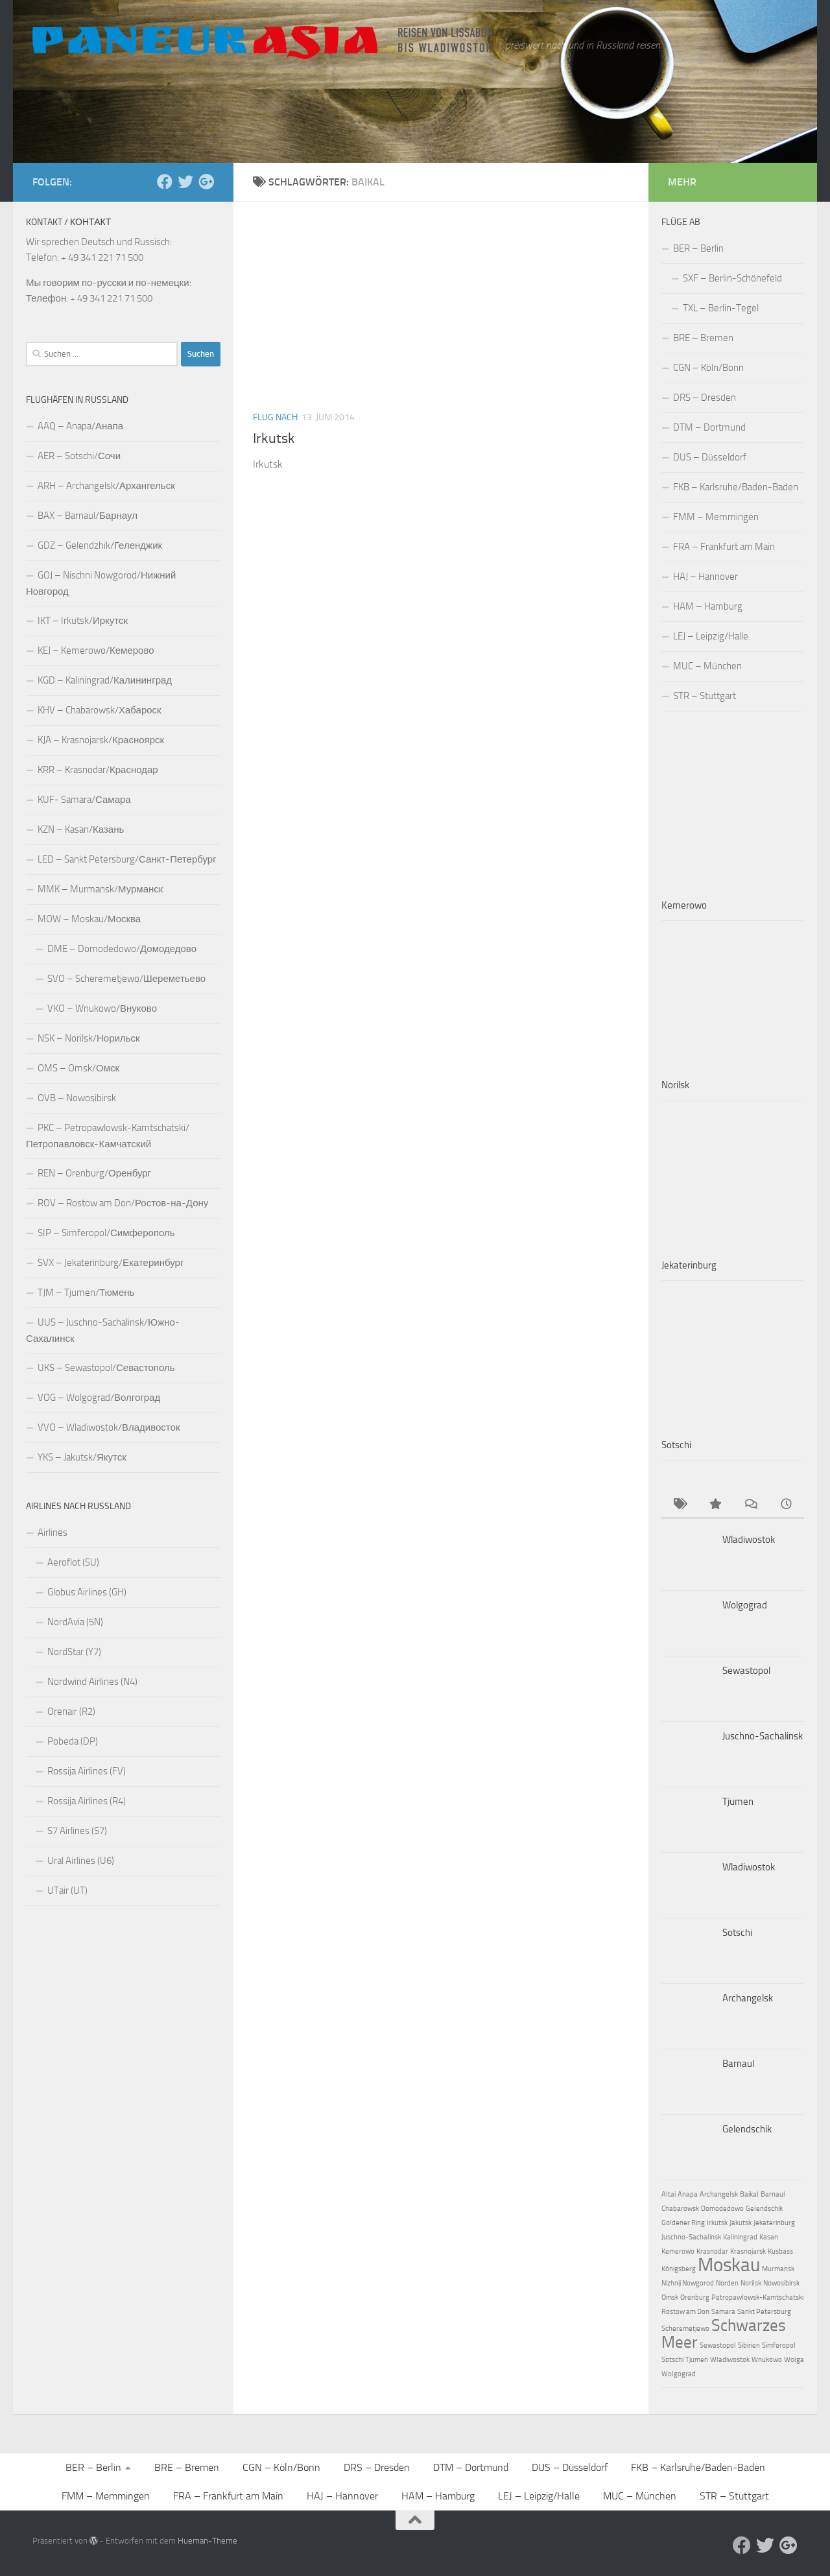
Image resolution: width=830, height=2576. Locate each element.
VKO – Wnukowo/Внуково (102, 1008)
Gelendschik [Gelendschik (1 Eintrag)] (764, 2208)
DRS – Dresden (704, 397)
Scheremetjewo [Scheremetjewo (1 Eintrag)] (685, 2328)
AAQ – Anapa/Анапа (80, 426)
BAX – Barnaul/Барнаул (87, 515)
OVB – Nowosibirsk (77, 1098)
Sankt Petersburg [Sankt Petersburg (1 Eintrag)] (764, 2312)
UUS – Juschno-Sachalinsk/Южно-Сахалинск (103, 1330)
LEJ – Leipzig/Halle (710, 636)
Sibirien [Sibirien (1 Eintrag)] (749, 2345)
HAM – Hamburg (707, 606)
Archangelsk (747, 1998)
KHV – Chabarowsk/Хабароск (99, 710)
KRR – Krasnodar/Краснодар (98, 770)
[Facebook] (164, 181)
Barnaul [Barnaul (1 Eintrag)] (773, 2194)
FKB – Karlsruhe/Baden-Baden (735, 487)
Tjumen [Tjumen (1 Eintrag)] (696, 2359)
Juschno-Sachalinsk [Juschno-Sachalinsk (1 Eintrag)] (691, 2237)
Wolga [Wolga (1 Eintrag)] (794, 2359)
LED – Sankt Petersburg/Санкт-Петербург (127, 859)
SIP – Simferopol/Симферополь (106, 1233)
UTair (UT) (67, 1890)
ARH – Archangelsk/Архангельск (106, 486)
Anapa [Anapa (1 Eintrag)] (688, 2194)
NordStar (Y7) (74, 1652)
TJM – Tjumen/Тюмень (86, 1292)
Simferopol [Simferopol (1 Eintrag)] (779, 2345)
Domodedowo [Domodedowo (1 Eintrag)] (722, 2208)
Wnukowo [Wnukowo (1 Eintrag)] (767, 2359)
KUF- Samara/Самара (84, 799)
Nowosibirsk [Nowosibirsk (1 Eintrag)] (781, 2283)
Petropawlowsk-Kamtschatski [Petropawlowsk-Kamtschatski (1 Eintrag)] (757, 2297)
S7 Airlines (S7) (77, 1831)
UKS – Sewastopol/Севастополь (106, 1368)
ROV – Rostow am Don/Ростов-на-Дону (123, 1203)
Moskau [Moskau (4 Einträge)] (729, 2265)
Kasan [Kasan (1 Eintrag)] (768, 2237)
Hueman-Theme (207, 2541)
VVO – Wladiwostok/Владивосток (109, 1427)
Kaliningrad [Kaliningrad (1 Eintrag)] (740, 2237)
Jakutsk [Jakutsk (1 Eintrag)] (740, 2223)
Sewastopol (746, 1670)
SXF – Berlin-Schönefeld (732, 278)
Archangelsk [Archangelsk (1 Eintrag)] (719, 2194)
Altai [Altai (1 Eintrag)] (668, 2194)
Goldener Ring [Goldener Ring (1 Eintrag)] (683, 2223)
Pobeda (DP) (72, 1741)
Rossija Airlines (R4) (86, 1801)
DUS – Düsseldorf (709, 457)
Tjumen (737, 1801)
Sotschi (676, 1445)
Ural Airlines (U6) (80, 1860)
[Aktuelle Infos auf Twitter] (185, 181)
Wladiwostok (748, 1539)
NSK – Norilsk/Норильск (89, 1038)
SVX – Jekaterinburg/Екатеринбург (111, 1263)
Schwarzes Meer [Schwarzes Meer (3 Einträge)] (723, 2334)
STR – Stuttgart (704, 696)
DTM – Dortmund (709, 427)
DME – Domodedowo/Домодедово (121, 949)
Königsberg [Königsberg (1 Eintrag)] (678, 2269)
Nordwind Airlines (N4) (92, 1682)
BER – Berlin (698, 248)
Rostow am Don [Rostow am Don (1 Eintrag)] (685, 2312)
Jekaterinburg (689, 1265)
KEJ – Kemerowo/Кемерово (96, 650)
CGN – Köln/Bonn (708, 368)
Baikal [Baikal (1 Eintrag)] (749, 2194)
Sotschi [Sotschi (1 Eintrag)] (672, 2359)
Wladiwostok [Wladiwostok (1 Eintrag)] (730, 2359)
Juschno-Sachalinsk (762, 1736)
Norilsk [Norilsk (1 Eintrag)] (751, 2283)
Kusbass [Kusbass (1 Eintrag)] (780, 2251)
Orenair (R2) (71, 1711)
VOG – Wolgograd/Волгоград (99, 1397)
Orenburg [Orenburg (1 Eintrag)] (694, 2297)
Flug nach (275, 417)
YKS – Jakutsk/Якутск (82, 1457)
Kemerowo (684, 905)
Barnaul (738, 2063)
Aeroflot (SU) (73, 1562)
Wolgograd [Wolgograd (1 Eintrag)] (678, 2374)
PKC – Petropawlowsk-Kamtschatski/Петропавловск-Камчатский (107, 1136)
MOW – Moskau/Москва (89, 919)
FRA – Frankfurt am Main (724, 547)
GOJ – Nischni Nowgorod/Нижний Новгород (101, 583)
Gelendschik (747, 2129)
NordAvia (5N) (75, 1622)
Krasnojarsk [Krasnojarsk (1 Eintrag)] (748, 2251)
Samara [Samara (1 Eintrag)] (723, 2312)
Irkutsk (274, 438)
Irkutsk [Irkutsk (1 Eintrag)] (717, 2223)
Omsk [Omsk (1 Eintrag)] (669, 2297)
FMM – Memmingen (716, 517)
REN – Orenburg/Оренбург (94, 1173)
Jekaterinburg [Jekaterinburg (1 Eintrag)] (774, 2223)
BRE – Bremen (703, 338)
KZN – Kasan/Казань (81, 829)
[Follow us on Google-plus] (206, 181)
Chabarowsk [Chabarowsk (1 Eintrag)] (680, 2208)
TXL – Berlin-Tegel (721, 308)
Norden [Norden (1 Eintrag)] (727, 2283)
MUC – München (707, 666)
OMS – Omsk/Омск (78, 1068)
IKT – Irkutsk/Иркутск (83, 620)
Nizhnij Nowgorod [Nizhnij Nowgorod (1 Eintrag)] (687, 2283)
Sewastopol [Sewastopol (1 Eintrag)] (718, 2345)
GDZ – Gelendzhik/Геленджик (100, 545)
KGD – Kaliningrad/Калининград (105, 680)
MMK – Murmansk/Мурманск (100, 889)
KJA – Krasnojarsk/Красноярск (101, 740)
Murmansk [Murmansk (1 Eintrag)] (778, 2269)
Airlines (52, 1532)
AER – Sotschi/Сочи (79, 456)
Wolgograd (744, 1605)
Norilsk (675, 1085)
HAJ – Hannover (705, 576)
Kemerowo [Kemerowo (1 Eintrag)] (677, 2251)
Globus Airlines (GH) (86, 1592)
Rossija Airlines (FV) (86, 1771)
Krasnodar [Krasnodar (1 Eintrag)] (712, 2251)
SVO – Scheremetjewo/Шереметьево (126, 978)
